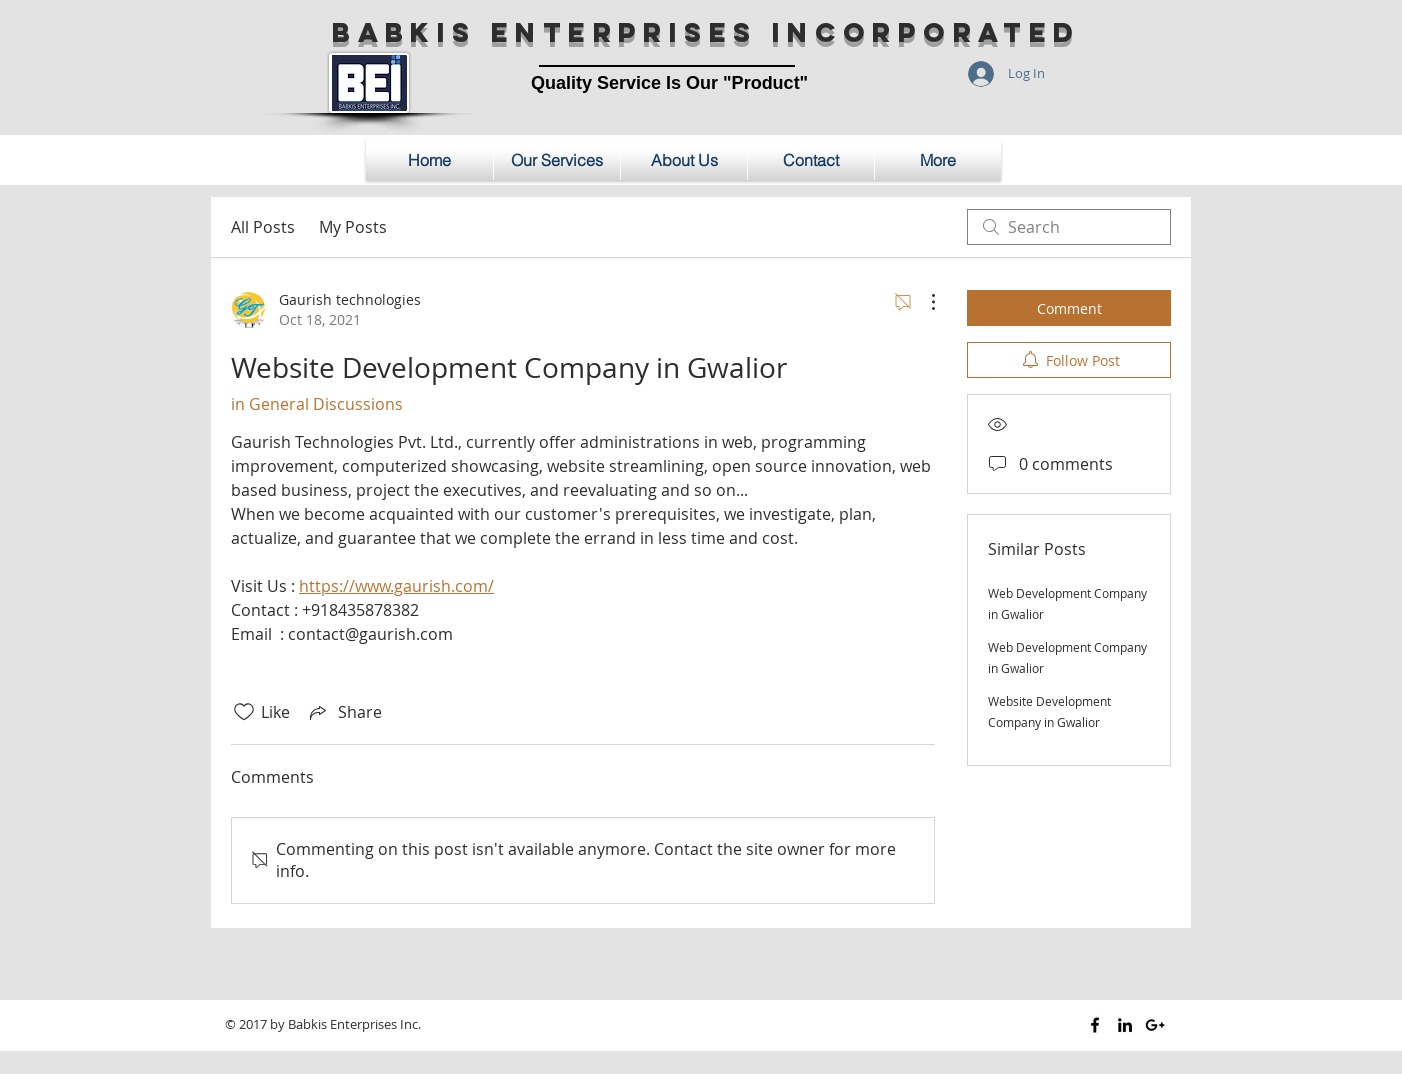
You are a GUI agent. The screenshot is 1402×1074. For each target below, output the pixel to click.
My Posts (353, 227)
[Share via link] (344, 712)
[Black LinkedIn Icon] (1125, 1025)
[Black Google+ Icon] (1155, 1025)
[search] (1069, 227)
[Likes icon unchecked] (244, 712)
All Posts (263, 227)
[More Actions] (923, 302)
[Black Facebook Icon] (1095, 1025)
